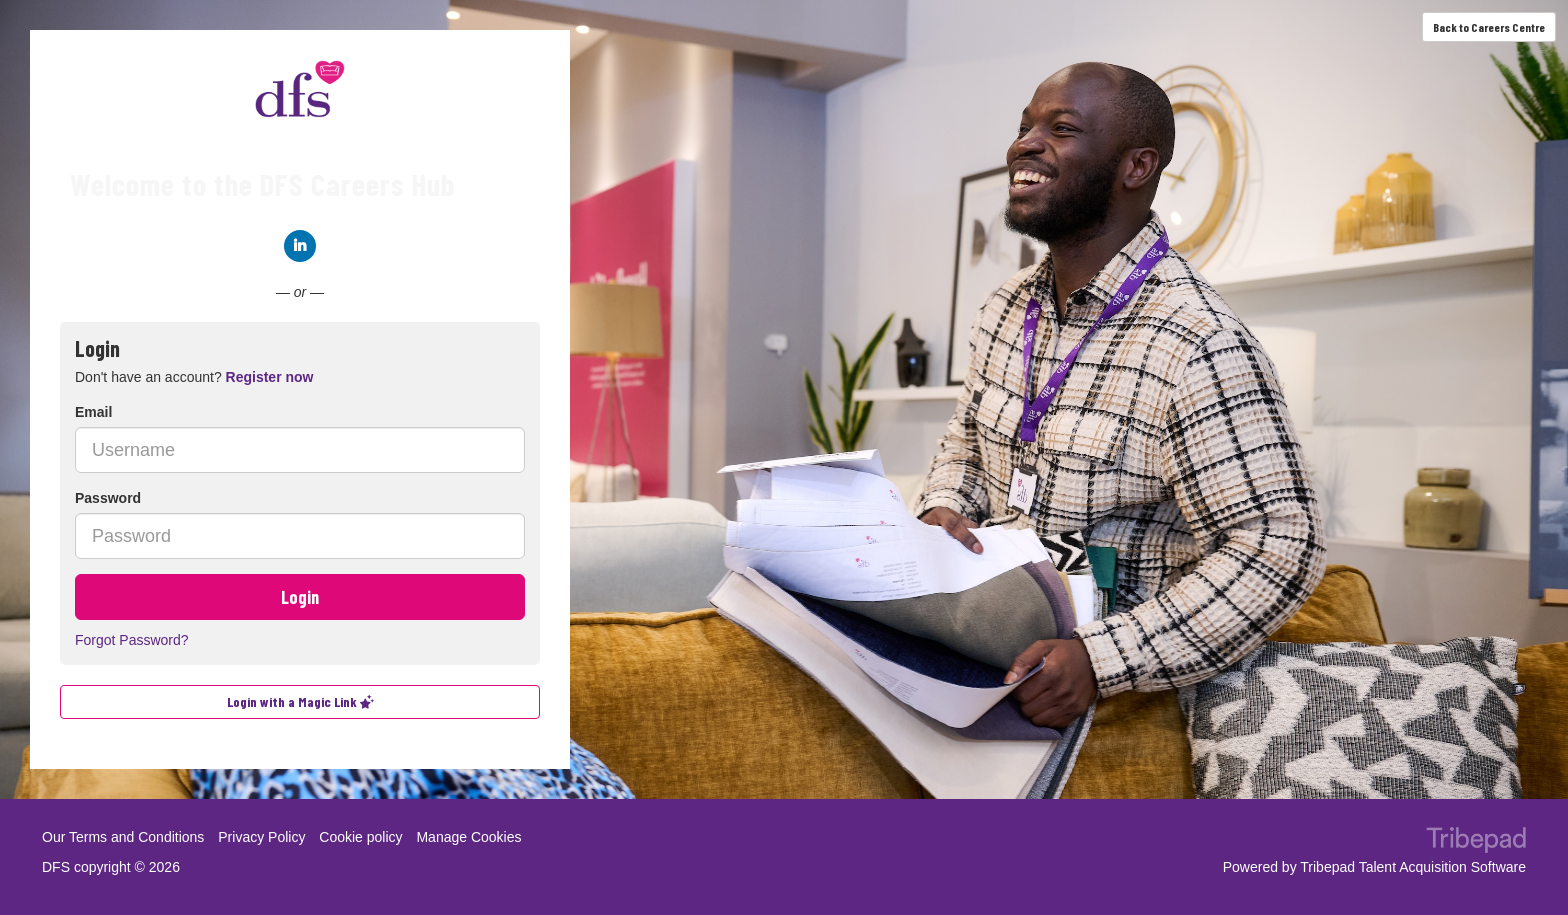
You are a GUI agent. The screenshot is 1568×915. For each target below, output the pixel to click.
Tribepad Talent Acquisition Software (1413, 867)
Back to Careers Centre (1489, 27)
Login (300, 597)
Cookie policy (360, 837)
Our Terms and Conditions (123, 837)
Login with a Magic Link (300, 701)
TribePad (1476, 842)
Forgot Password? (132, 640)
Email (93, 412)
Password (108, 498)
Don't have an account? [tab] (194, 377)
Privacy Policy (261, 837)
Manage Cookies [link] (468, 837)
